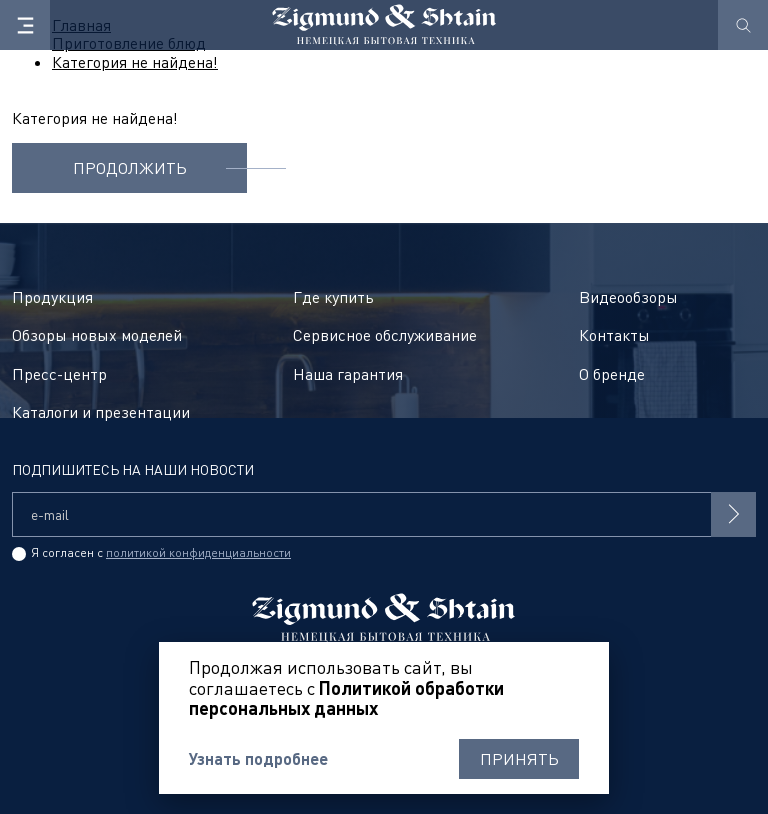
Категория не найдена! (135, 62)
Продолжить (130, 168)
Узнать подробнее (258, 759)
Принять (519, 759)
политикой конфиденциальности (198, 552)
